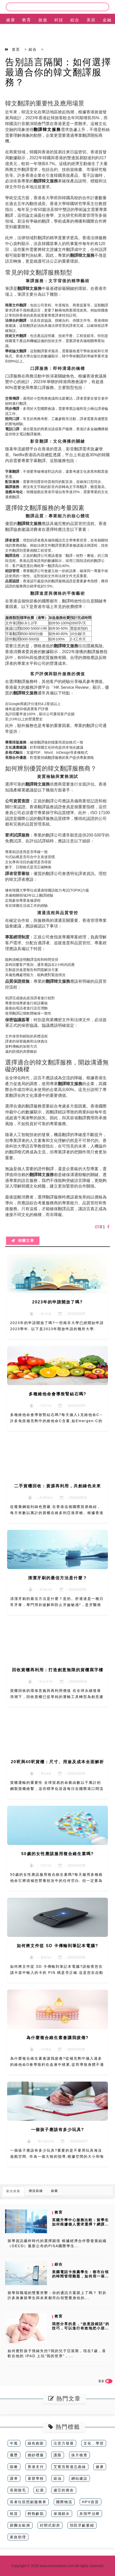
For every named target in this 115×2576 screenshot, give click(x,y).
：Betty (41, 1957)
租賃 (14, 2514)
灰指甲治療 (89, 2514)
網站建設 (79, 2478)
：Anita (41, 1314)
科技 (58, 20)
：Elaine (41, 1589)
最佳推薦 (13, 2191)
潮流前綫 (36, 2191)
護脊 (14, 2478)
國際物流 (64, 2502)
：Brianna (40, 2141)
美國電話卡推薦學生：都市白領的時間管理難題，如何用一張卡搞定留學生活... (80, 2276)
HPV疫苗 (90, 2502)
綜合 (74, 20)
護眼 (58, 2455)
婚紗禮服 (36, 2455)
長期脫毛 (18, 2490)
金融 (107, 20)
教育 (26, 20)
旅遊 (42, 20)
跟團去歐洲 (20, 2525)
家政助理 (18, 2537)
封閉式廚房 (50, 2525)
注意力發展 (64, 2443)
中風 (14, 2443)
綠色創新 (36, 2443)
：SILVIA (40, 1681)
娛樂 (54, 2191)
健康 (10, 20)
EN (10, 33)
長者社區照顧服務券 (28, 2502)
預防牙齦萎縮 (82, 2525)
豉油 (58, 2478)
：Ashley (40, 1497)
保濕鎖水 (62, 2514)
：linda (40, 2049)
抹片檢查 (79, 2455)
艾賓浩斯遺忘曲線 (70, 2467)
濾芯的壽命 (64, 2490)
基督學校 (36, 2478)
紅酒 (40, 2490)
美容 (91, 20)
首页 (16, 49)
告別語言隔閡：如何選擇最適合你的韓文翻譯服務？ (58, 72)
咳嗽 (14, 2467)
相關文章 (22, 1241)
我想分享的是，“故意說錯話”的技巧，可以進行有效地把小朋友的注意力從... (80, 2328)
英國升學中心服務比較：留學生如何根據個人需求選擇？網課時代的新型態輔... (80, 2224)
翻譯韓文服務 (47, 129)
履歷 (14, 2455)
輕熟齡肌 (36, 2514)
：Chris (41, 1406)
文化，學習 (94, 2443)
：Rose (40, 1773)
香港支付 (36, 2467)
